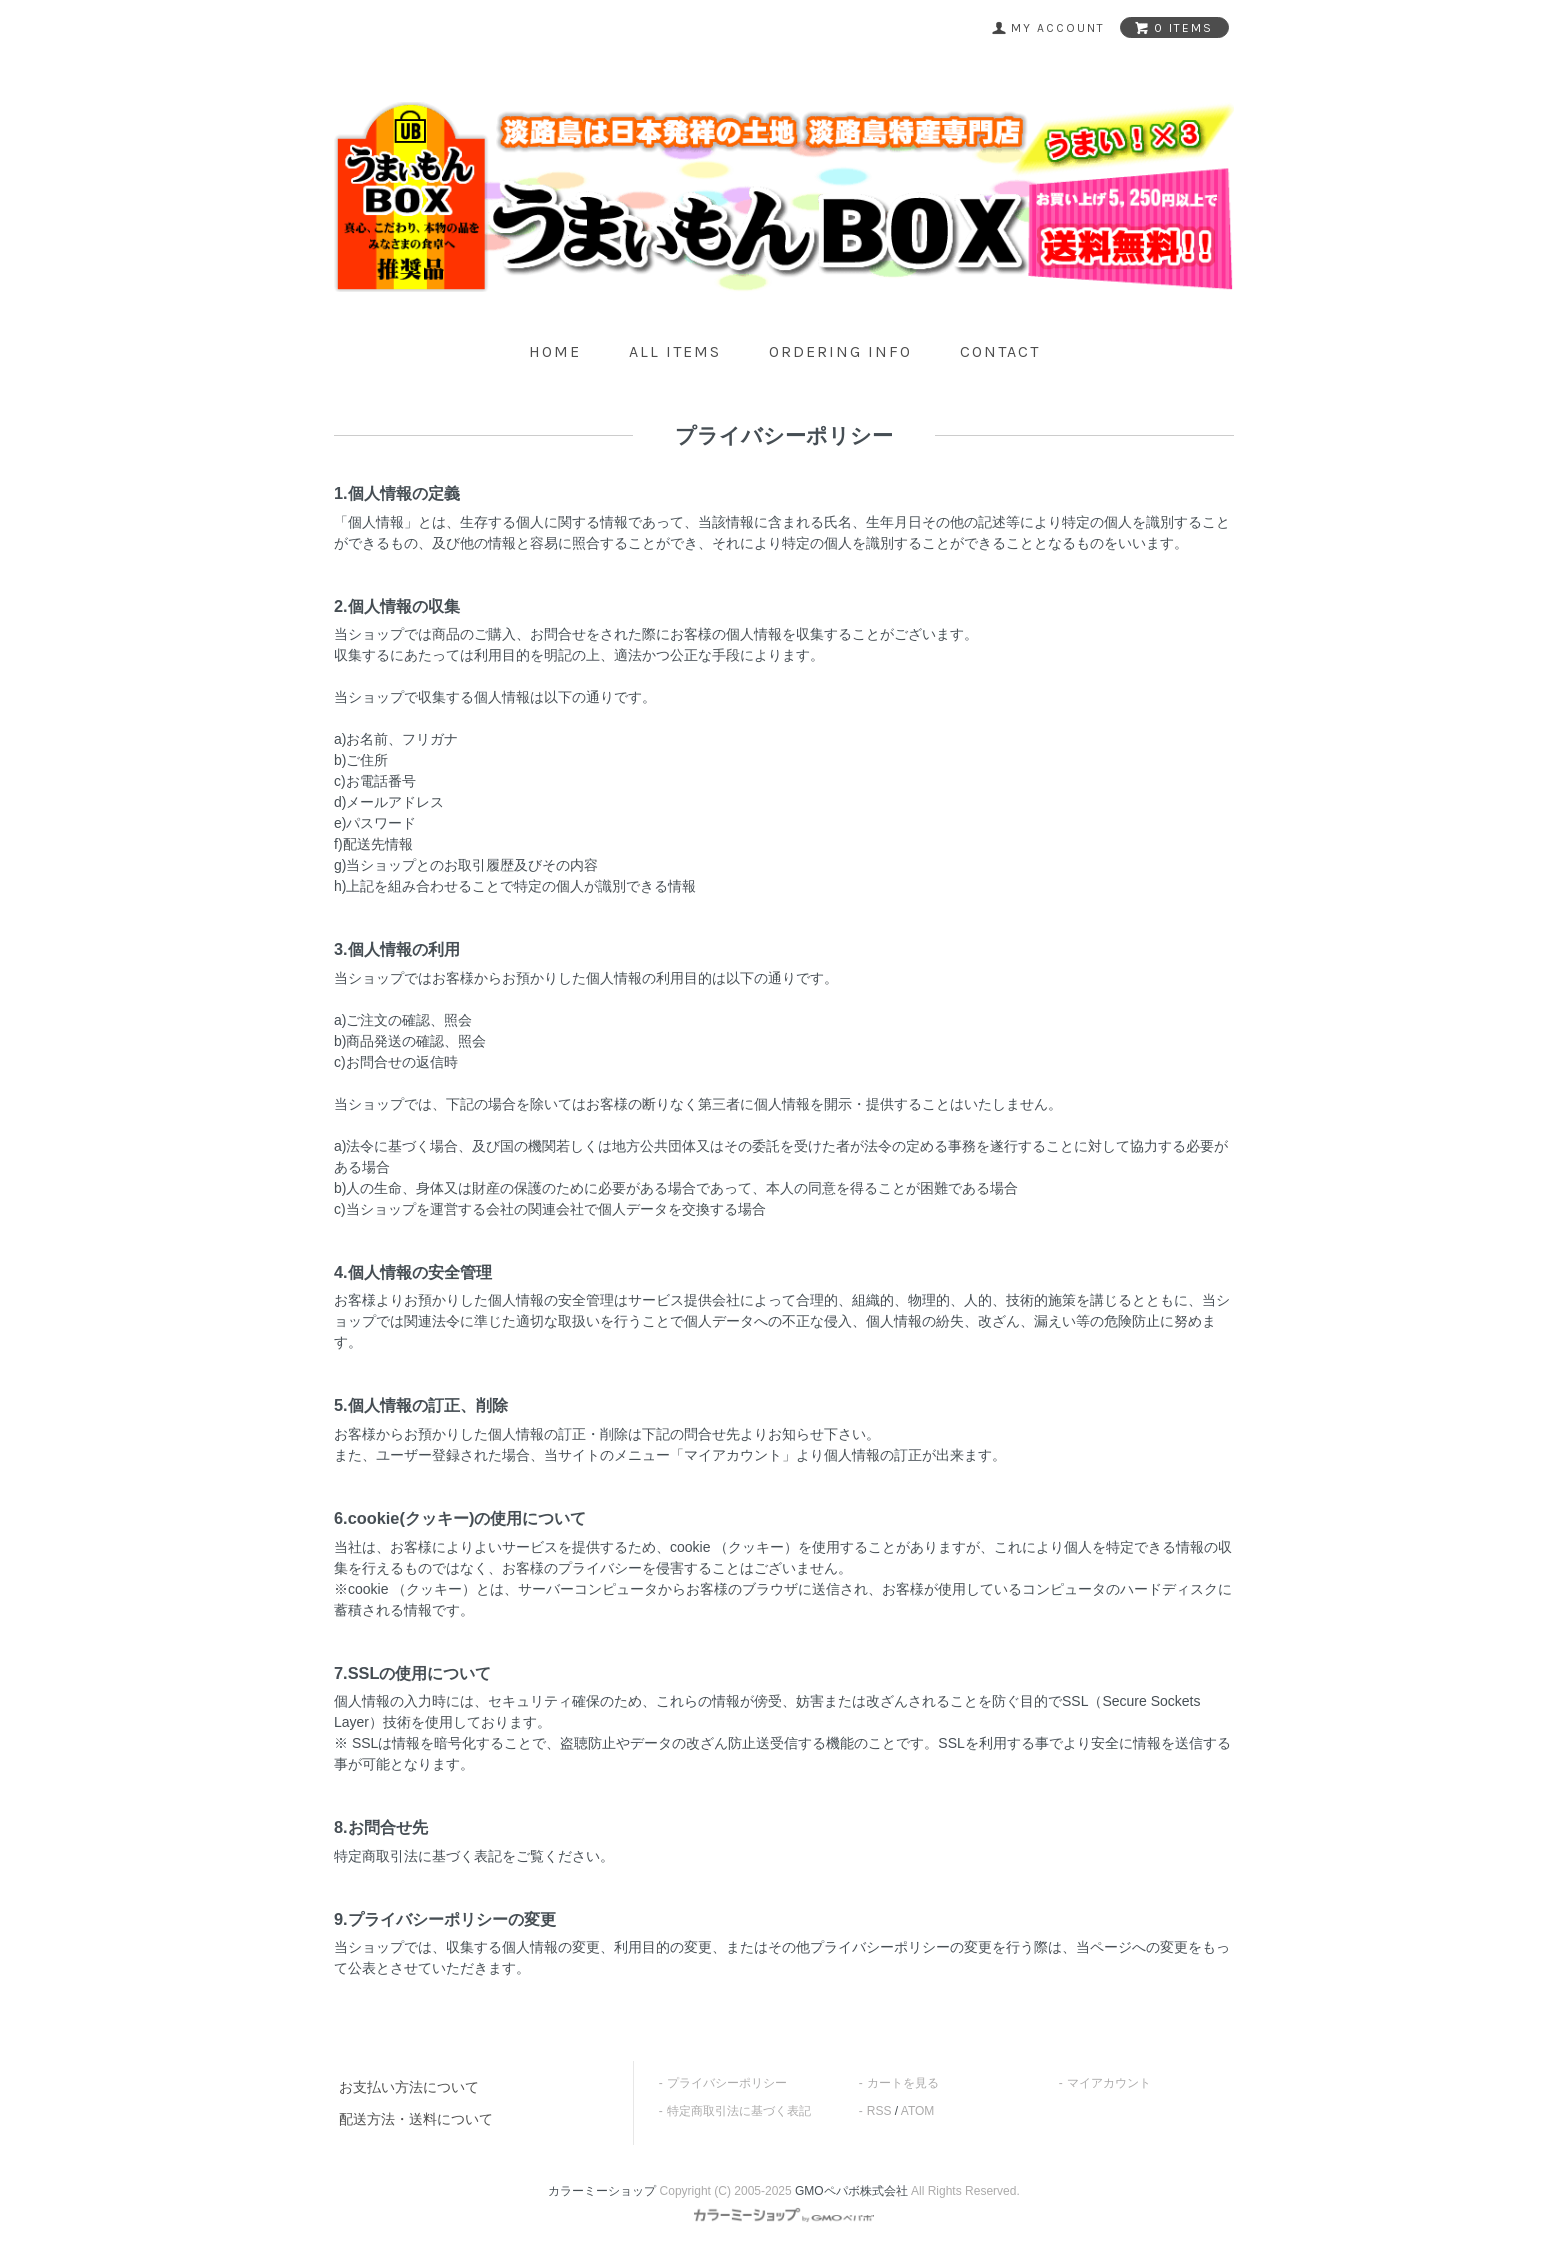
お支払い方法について (409, 2087)
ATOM (918, 2111)
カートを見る (903, 2083)
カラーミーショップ (602, 2191)
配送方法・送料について (416, 2119)
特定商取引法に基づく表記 (739, 2111)
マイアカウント (1109, 2083)
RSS (879, 2111)
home (555, 351)
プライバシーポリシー (727, 2083)
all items (675, 351)
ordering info (840, 351)
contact (1000, 351)
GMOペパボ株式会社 (851, 2191)
